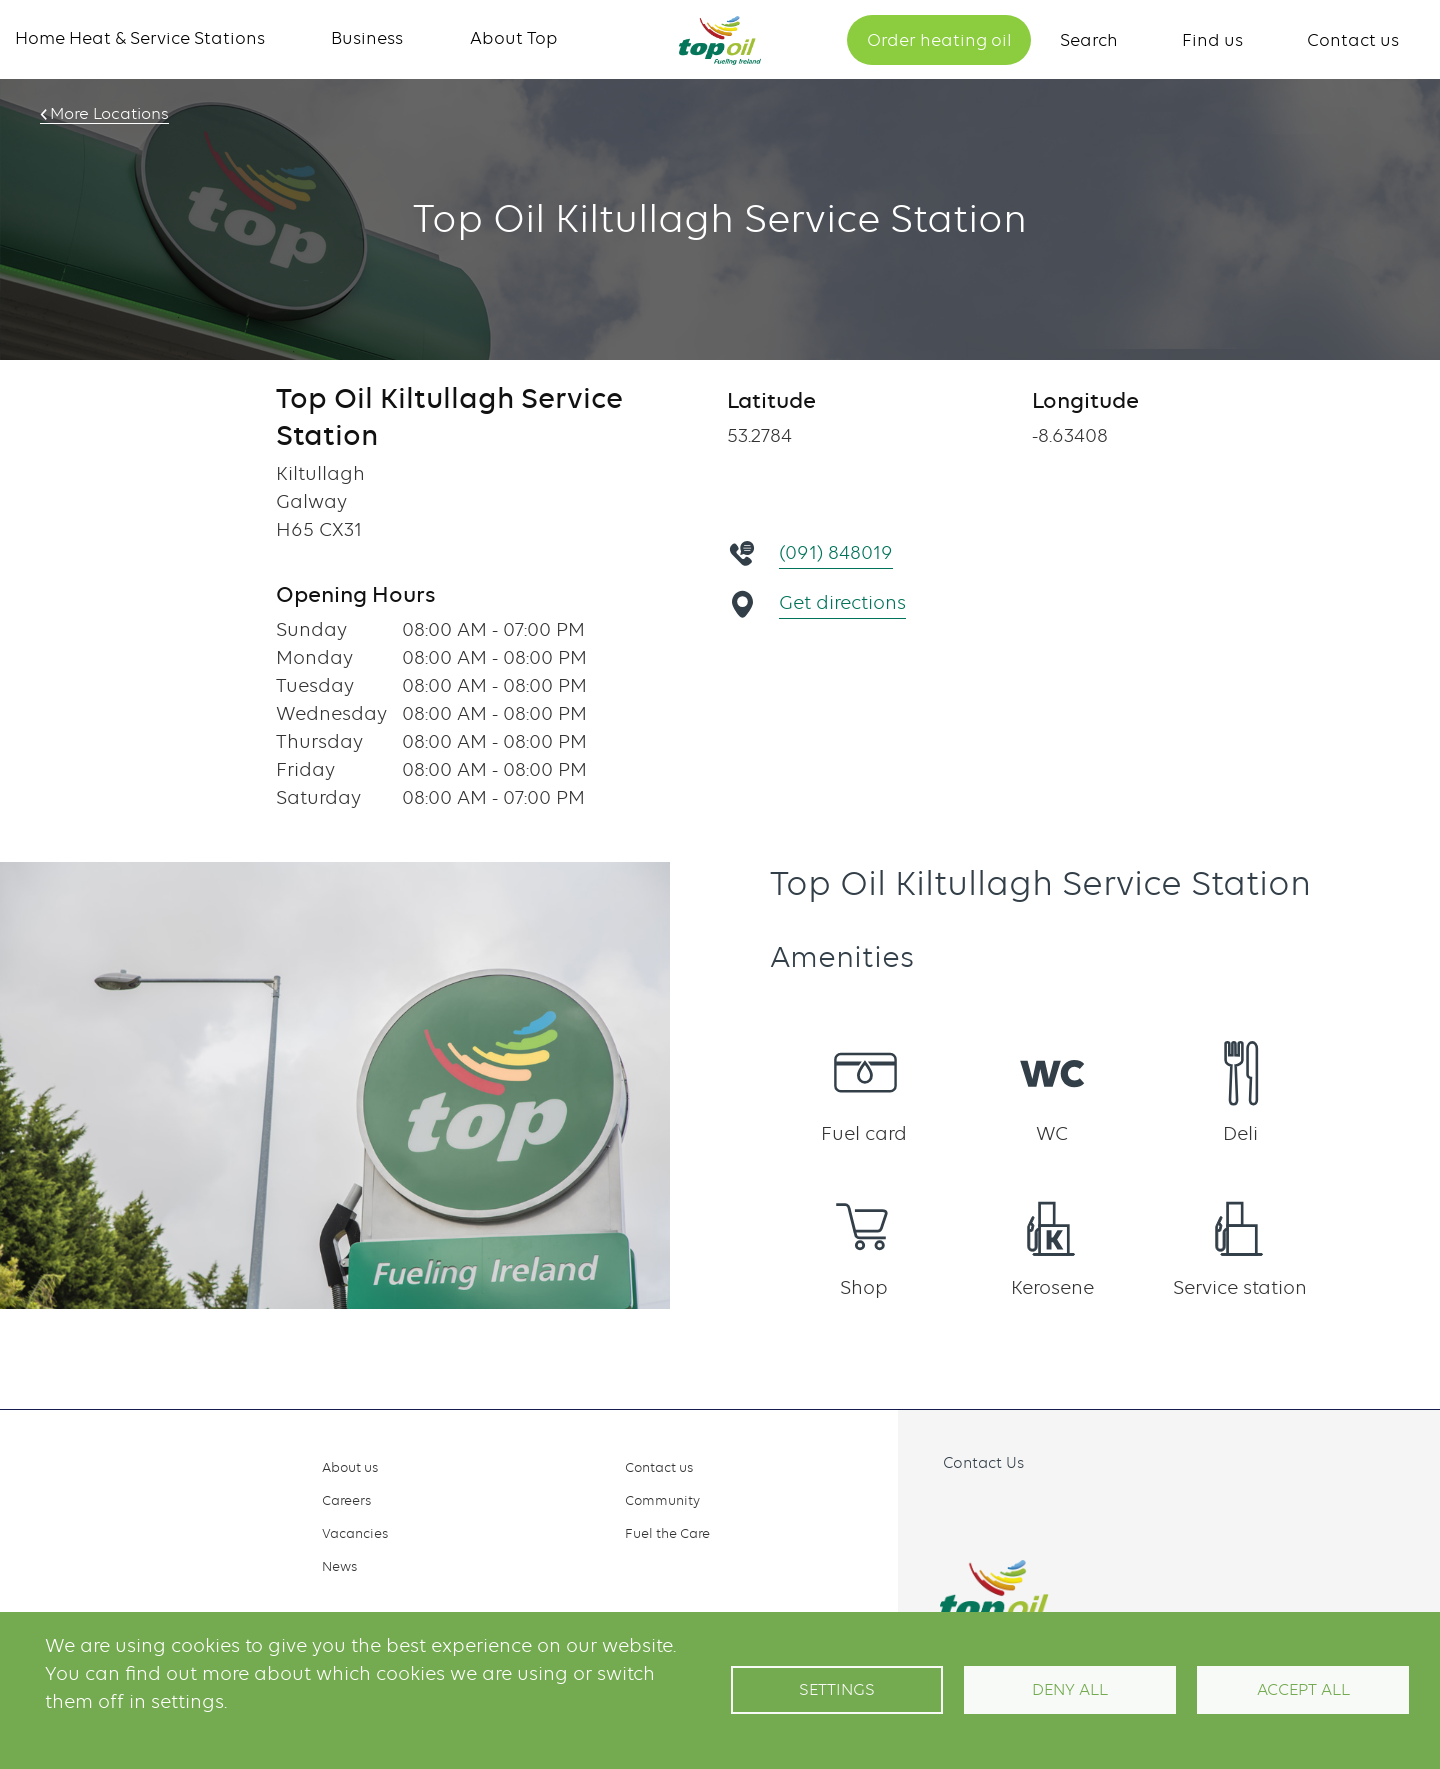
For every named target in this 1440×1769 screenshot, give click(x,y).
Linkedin (1029, 1509)
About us (350, 1467)
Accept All (1303, 1689)
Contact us (1353, 40)
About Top (514, 38)
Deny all (1070, 1689)
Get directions (843, 602)
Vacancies (355, 1533)
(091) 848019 (837, 552)
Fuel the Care (667, 1533)
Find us (1212, 40)
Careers (346, 1500)
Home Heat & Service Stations (140, 38)
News (339, 1566)
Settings (837, 1689)
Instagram (985, 1509)
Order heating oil (939, 40)
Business (367, 38)
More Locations (107, 114)
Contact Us (983, 1463)
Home (720, 40)
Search (1089, 40)
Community (662, 1500)
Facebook (941, 1509)
